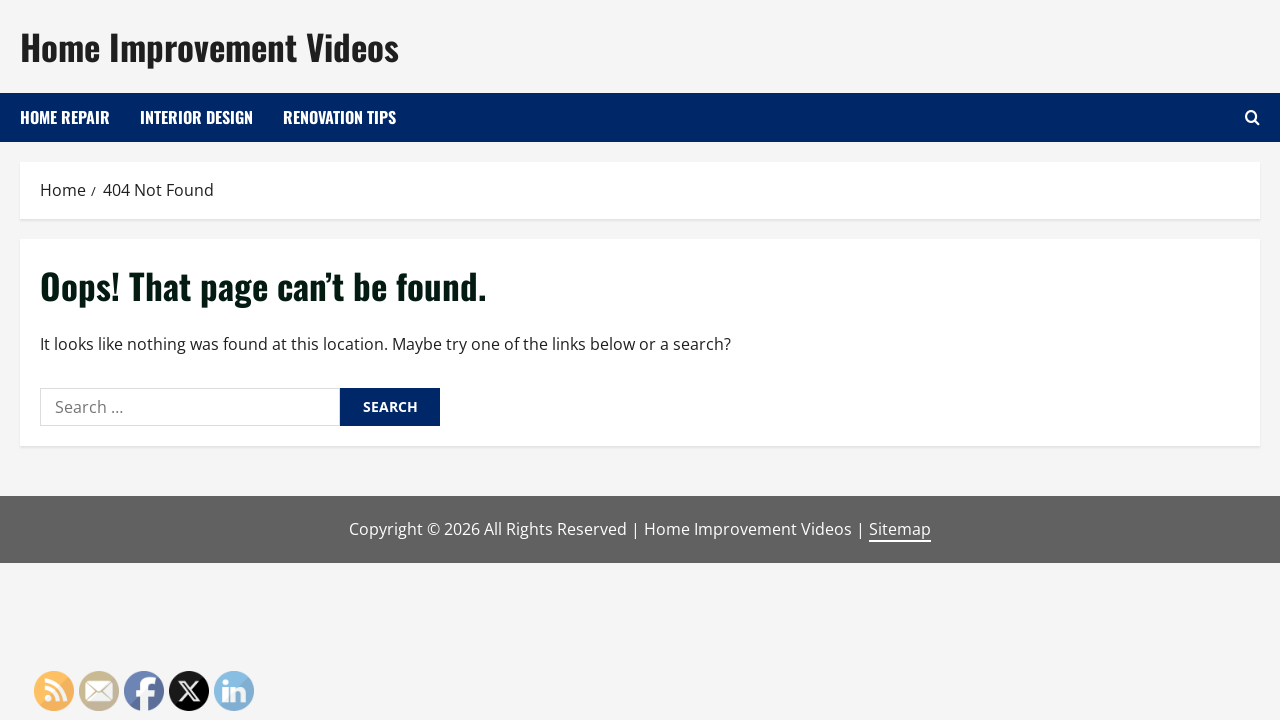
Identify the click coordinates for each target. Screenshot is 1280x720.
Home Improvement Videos (209, 46)
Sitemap (900, 529)
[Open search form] (1252, 117)
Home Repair (65, 117)
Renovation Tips (339, 117)
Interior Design (196, 117)
